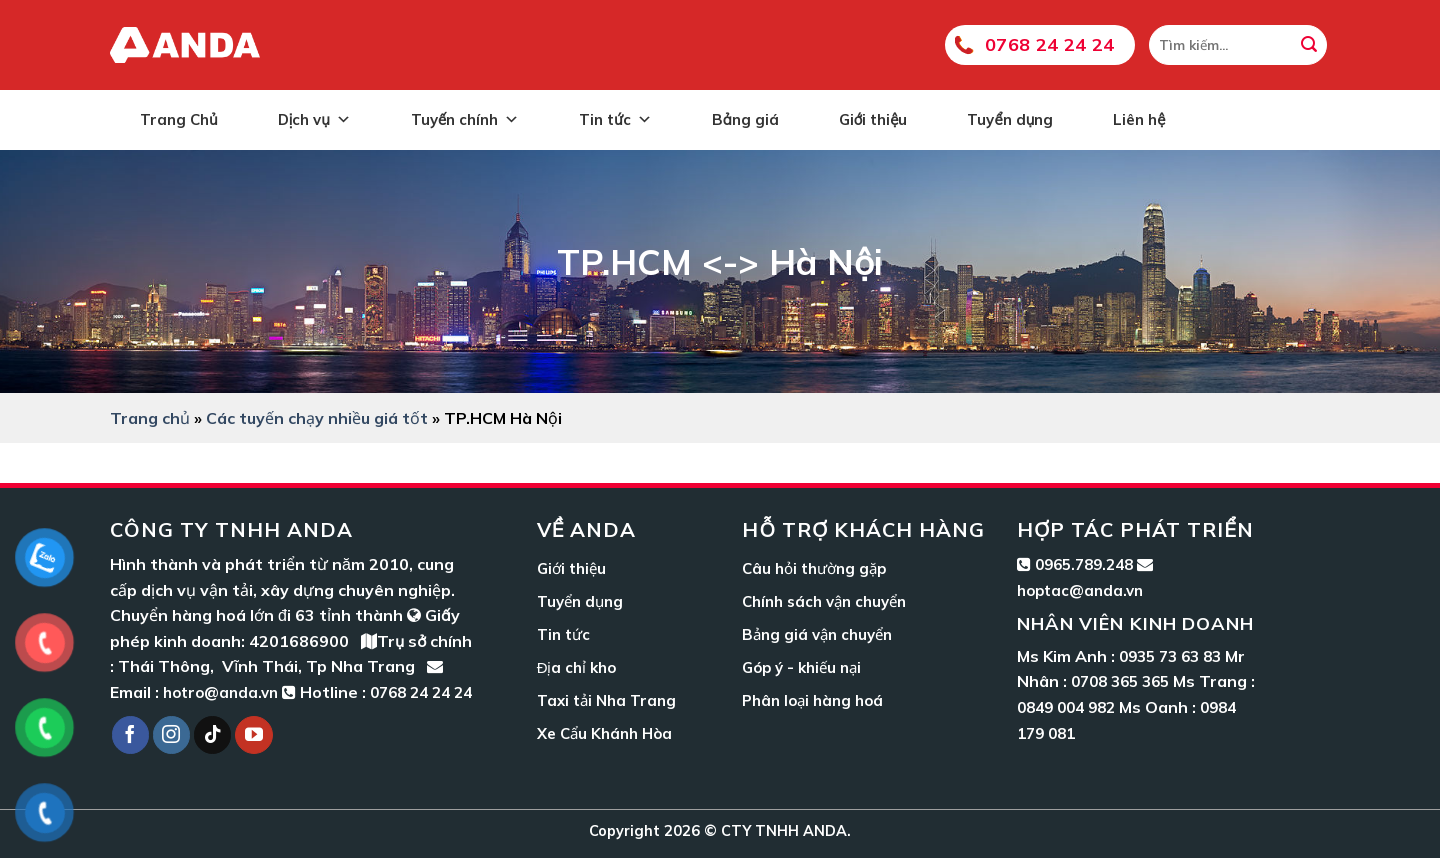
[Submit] (1309, 45)
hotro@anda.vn (220, 692)
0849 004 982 (1066, 707)
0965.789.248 (1084, 564)
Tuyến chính (465, 120)
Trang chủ (150, 418)
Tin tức (615, 120)
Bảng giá (745, 119)
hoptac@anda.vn (1080, 590)
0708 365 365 (1120, 681)
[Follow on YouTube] (254, 735)
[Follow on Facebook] (131, 735)
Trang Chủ (179, 119)
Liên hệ (1139, 119)
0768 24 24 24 (1050, 44)
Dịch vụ (314, 120)
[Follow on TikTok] (213, 735)
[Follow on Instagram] (172, 735)
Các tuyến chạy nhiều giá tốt (317, 418)
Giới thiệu (873, 119)
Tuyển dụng (1010, 119)
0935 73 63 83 (1170, 656)
